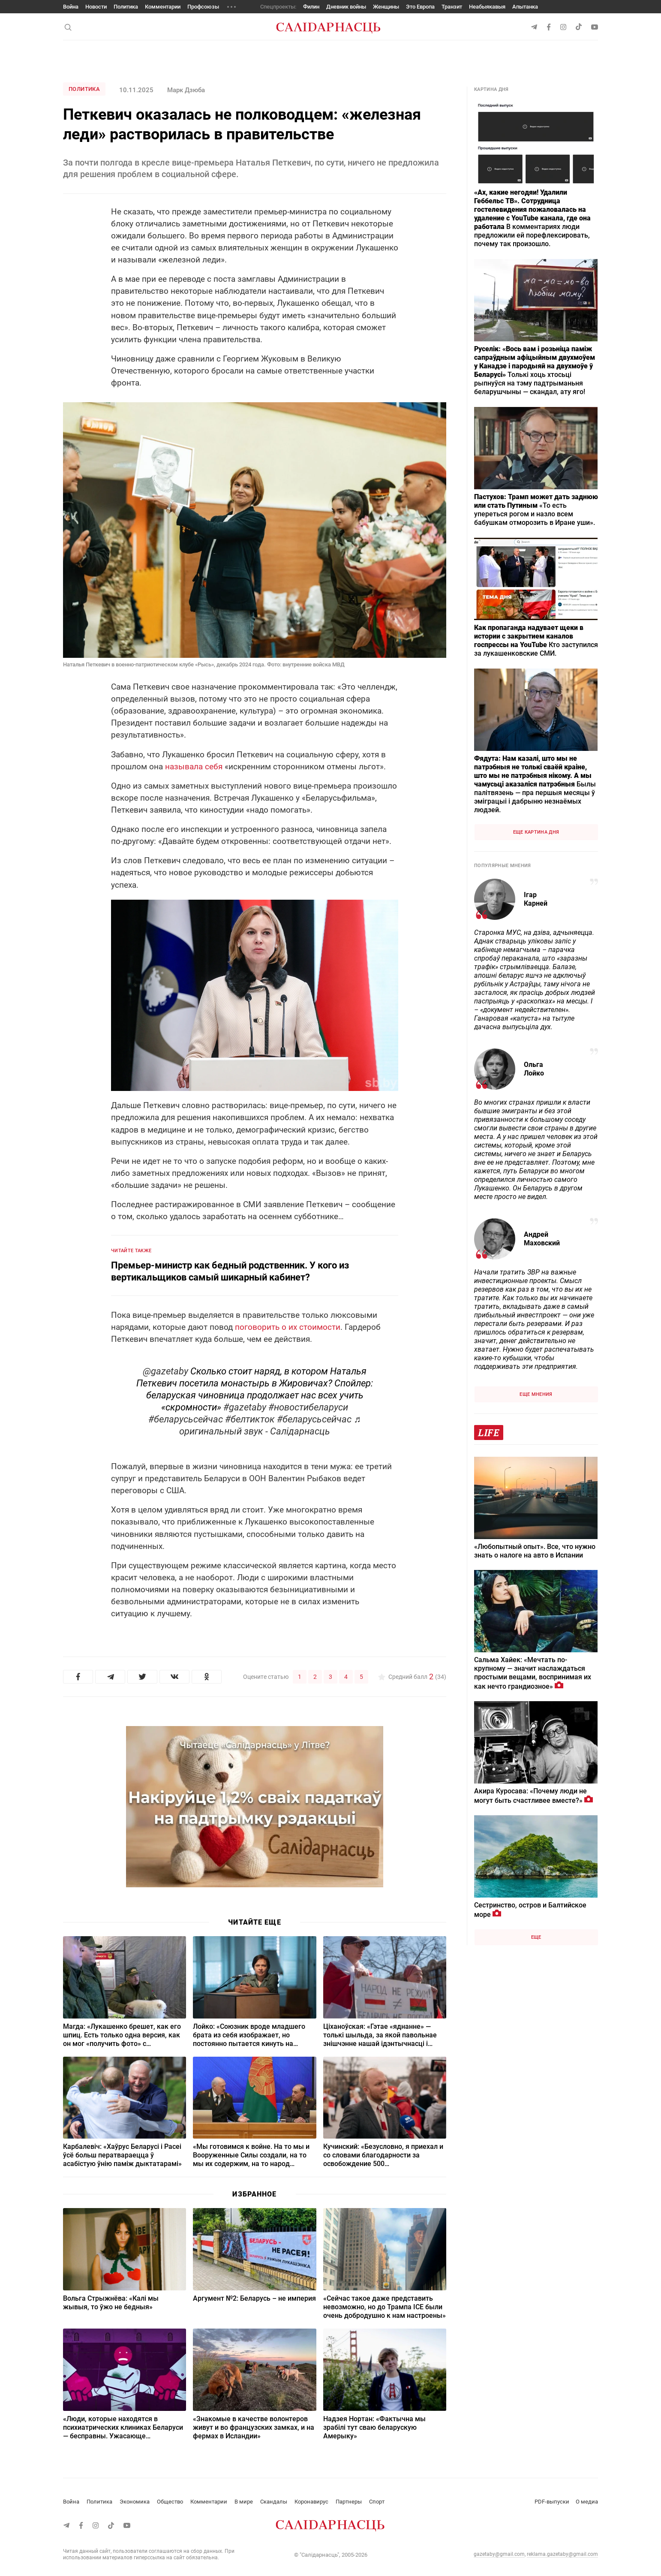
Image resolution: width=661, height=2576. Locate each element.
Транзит (452, 6)
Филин (311, 6)
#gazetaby (244, 1407)
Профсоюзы (203, 6)
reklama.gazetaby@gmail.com (562, 2554)
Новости (96, 6)
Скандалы (273, 2501)
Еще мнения (536, 1394)
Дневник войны (346, 6)
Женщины (386, 6)
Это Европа (420, 6)
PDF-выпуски (552, 2501)
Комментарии (162, 6)
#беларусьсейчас (185, 1419)
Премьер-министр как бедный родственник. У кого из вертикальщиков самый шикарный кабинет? (230, 1271)
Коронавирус (311, 2501)
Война (70, 6)
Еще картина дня (536, 832)
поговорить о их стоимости (287, 1327)
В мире (243, 2501)
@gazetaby (165, 1371)
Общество (170, 2501)
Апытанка (525, 6)
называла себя (193, 766)
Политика (126, 6)
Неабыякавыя (487, 6)
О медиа (587, 2501)
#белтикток (250, 1419)
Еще (536, 1937)
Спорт (377, 2501)
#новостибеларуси (308, 1407)
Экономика (135, 2501)
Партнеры (349, 2501)
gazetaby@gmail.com (499, 2554)
